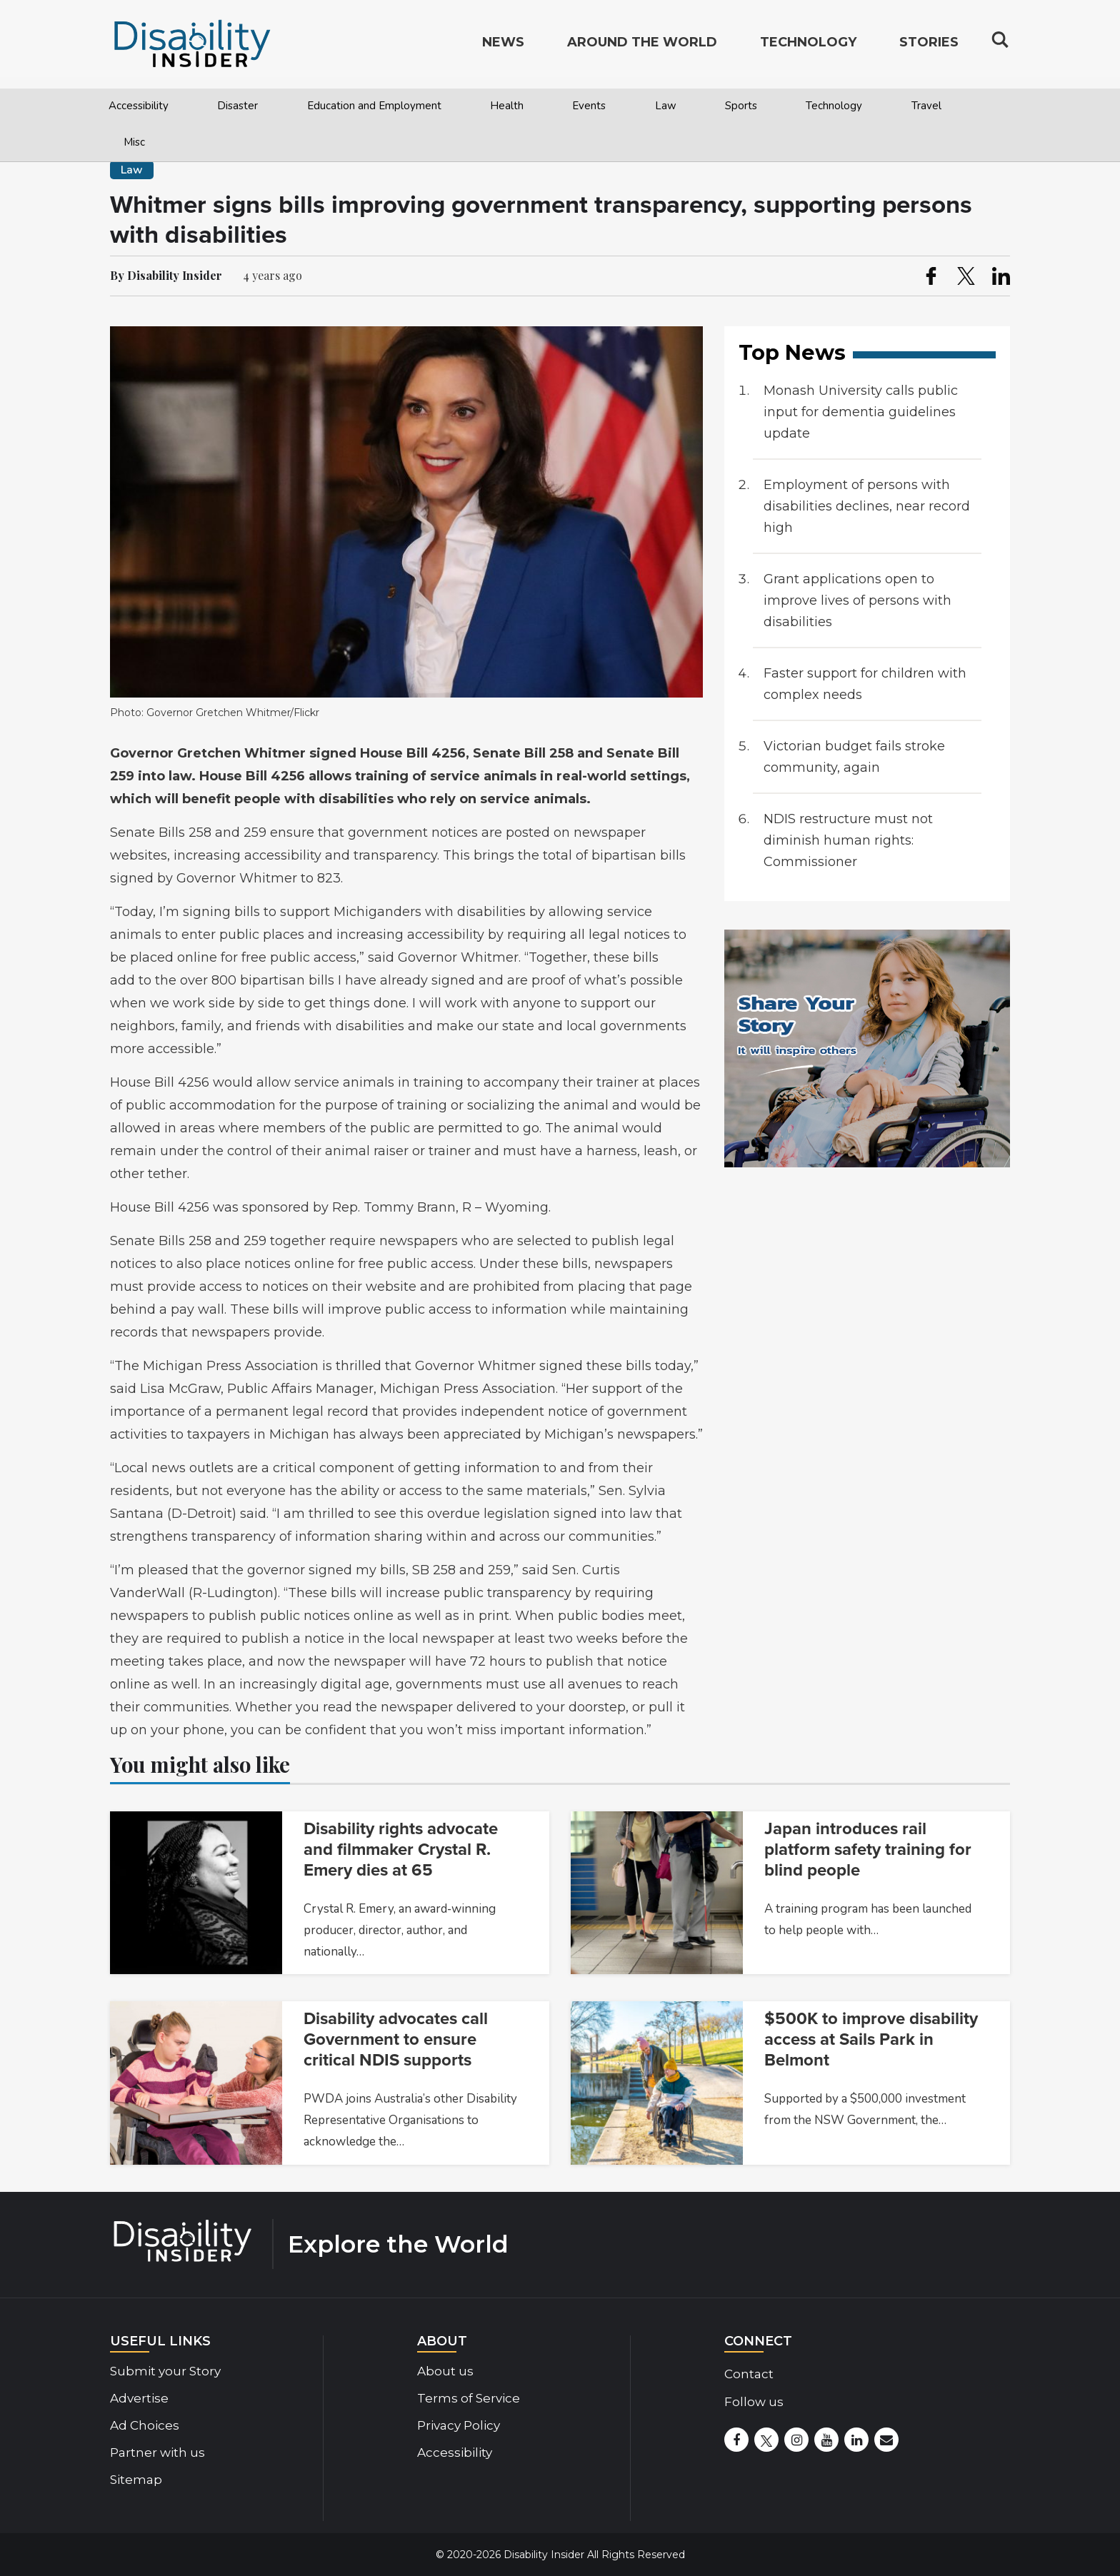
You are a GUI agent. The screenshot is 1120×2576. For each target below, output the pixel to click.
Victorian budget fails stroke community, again (854, 756)
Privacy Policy (458, 2425)
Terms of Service (468, 2398)
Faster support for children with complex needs (865, 684)
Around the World (642, 47)
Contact (749, 2374)
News (503, 47)
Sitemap (136, 2479)
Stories (929, 47)
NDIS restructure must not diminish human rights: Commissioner (848, 840)
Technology (834, 106)
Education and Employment (374, 106)
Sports (741, 106)
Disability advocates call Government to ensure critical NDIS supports (396, 2039)
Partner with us (157, 2452)
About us (445, 2371)
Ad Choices (144, 2425)
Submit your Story (165, 2371)
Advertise (139, 2398)
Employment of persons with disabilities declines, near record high (867, 506)
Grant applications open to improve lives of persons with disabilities (857, 600)
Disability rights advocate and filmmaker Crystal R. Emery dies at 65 (401, 1849)
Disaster (237, 106)
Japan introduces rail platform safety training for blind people (867, 1849)
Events (589, 106)
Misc (134, 142)
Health (507, 106)
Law (665, 106)
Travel (926, 106)
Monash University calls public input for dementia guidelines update (861, 412)
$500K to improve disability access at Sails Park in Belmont (871, 2039)
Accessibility (139, 106)
